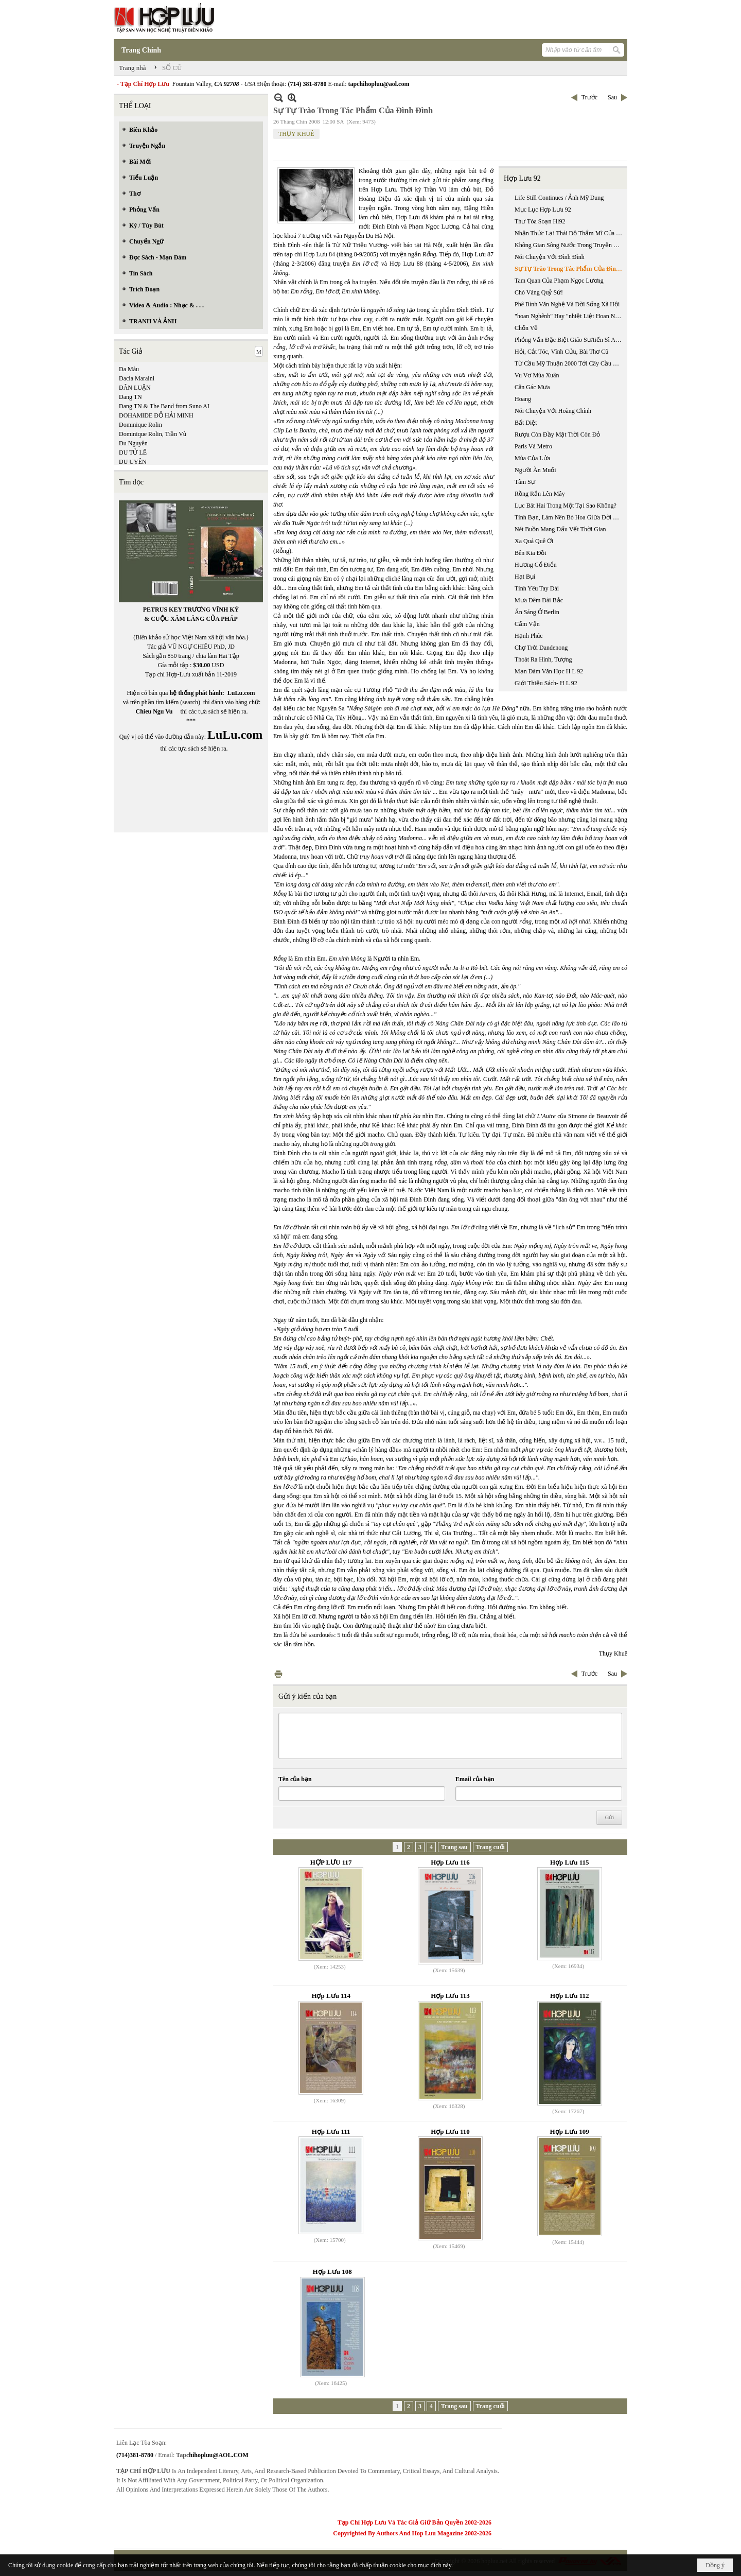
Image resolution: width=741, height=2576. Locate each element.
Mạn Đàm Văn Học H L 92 (549, 671)
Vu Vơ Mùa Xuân (537, 375)
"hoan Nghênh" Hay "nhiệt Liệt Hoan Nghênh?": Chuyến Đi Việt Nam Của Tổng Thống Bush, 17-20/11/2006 (570, 316)
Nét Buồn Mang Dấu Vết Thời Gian (560, 529)
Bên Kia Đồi (530, 552)
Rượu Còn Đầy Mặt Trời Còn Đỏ (557, 434)
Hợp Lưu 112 (569, 1995)
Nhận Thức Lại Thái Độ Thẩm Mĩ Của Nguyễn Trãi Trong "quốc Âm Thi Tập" (570, 233)
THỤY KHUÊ (296, 133)
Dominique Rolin (140, 424)
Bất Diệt (526, 422)
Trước (589, 97)
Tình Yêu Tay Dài (537, 588)
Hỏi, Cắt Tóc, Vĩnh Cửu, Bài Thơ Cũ (561, 351)
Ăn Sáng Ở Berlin (537, 612)
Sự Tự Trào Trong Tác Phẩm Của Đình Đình (570, 268)
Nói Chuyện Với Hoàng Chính (553, 410)
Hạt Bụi (525, 576)
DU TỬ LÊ (133, 452)
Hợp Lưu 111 (331, 2131)
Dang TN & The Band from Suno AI (164, 406)
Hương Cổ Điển (536, 564)
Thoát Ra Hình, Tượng (543, 659)
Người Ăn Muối (535, 470)
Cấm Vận (527, 624)
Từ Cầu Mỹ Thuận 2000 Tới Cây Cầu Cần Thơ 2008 (570, 363)
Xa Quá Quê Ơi (534, 541)
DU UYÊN (133, 461)
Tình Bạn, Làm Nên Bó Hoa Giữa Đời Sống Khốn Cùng (570, 517)
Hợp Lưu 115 (569, 1862)
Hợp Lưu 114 (330, 1995)
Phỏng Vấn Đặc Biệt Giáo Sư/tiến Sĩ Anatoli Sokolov (570, 339)
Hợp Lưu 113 (450, 1995)
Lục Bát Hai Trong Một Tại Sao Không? (565, 505)
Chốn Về (526, 328)
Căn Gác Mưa (532, 387)
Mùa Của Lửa (532, 458)
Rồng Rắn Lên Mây (540, 493)
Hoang (523, 399)
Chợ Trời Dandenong (541, 647)
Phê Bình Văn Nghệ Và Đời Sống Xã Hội (567, 304)
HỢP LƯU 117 (331, 1862)
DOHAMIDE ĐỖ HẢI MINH (156, 415)
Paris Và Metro (533, 446)
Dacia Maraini (136, 378)
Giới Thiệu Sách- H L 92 (546, 683)
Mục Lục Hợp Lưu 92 (543, 209)
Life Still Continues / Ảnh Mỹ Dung (559, 197)
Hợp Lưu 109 (569, 2131)
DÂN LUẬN (135, 387)
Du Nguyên (133, 443)
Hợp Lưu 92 (522, 178)
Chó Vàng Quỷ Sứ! (539, 292)
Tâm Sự (525, 481)
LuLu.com (241, 693)
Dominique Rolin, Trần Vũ (152, 434)
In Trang (278, 1673)
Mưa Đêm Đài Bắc (539, 600)
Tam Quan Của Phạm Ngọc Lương (559, 280)
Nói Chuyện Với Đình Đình (550, 256)
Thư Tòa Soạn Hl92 (540, 221)
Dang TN (130, 397)
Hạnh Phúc (529, 635)
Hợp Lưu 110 (450, 2131)
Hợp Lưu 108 (332, 2271)
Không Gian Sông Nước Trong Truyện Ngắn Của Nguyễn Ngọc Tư (570, 245)
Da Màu (129, 369)
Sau (612, 97)
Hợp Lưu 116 (450, 1862)
